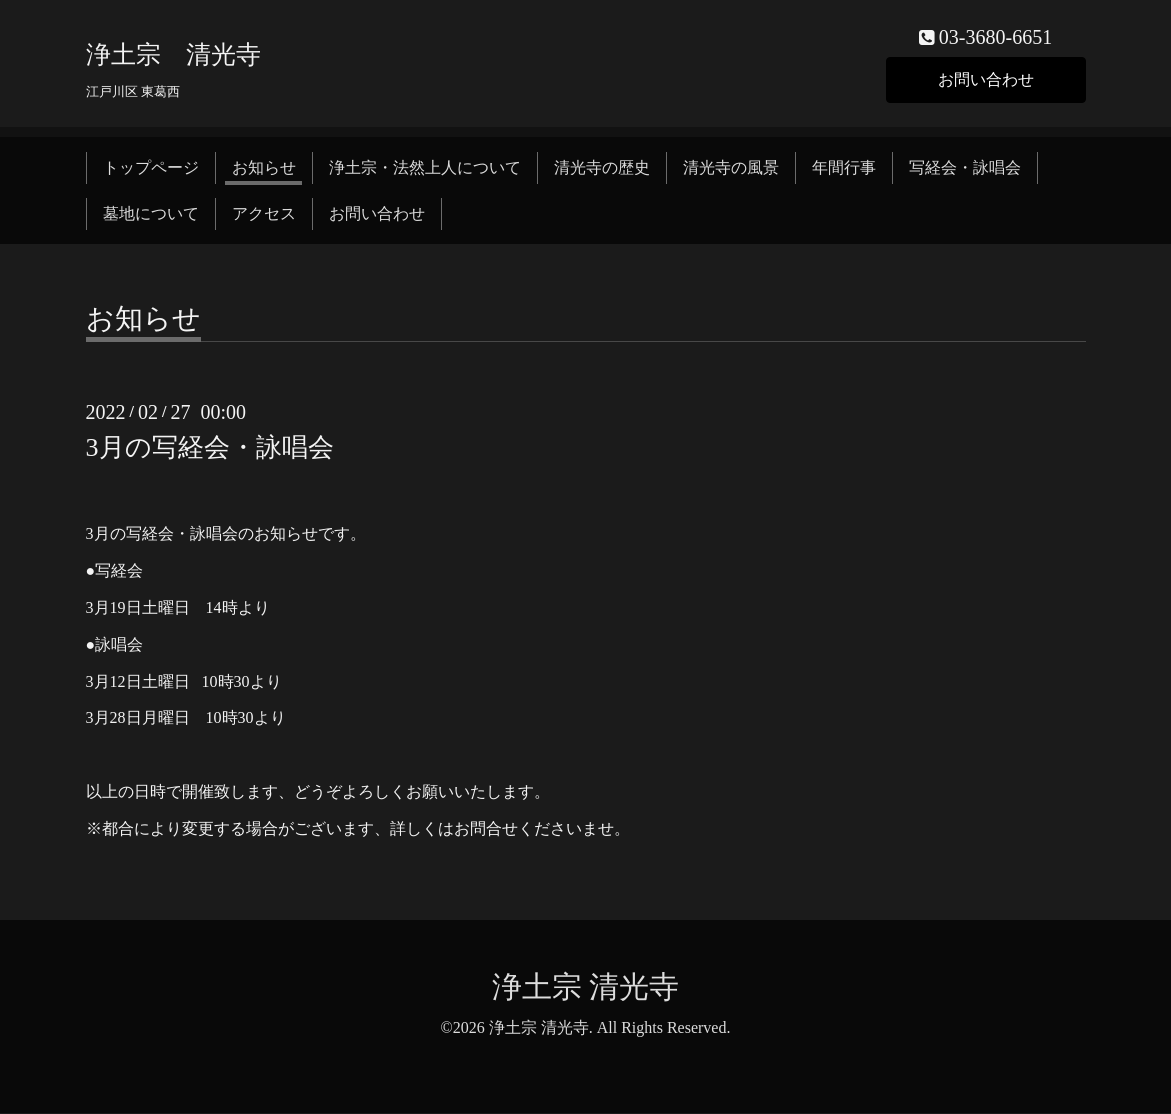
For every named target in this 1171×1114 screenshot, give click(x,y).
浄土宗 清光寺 (173, 54)
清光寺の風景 (731, 167)
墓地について (151, 214)
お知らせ (264, 167)
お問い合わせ (986, 79)
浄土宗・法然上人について (425, 167)
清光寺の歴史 (602, 167)
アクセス (264, 214)
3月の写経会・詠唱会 (210, 448)
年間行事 (844, 167)
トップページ (151, 167)
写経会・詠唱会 (965, 167)
